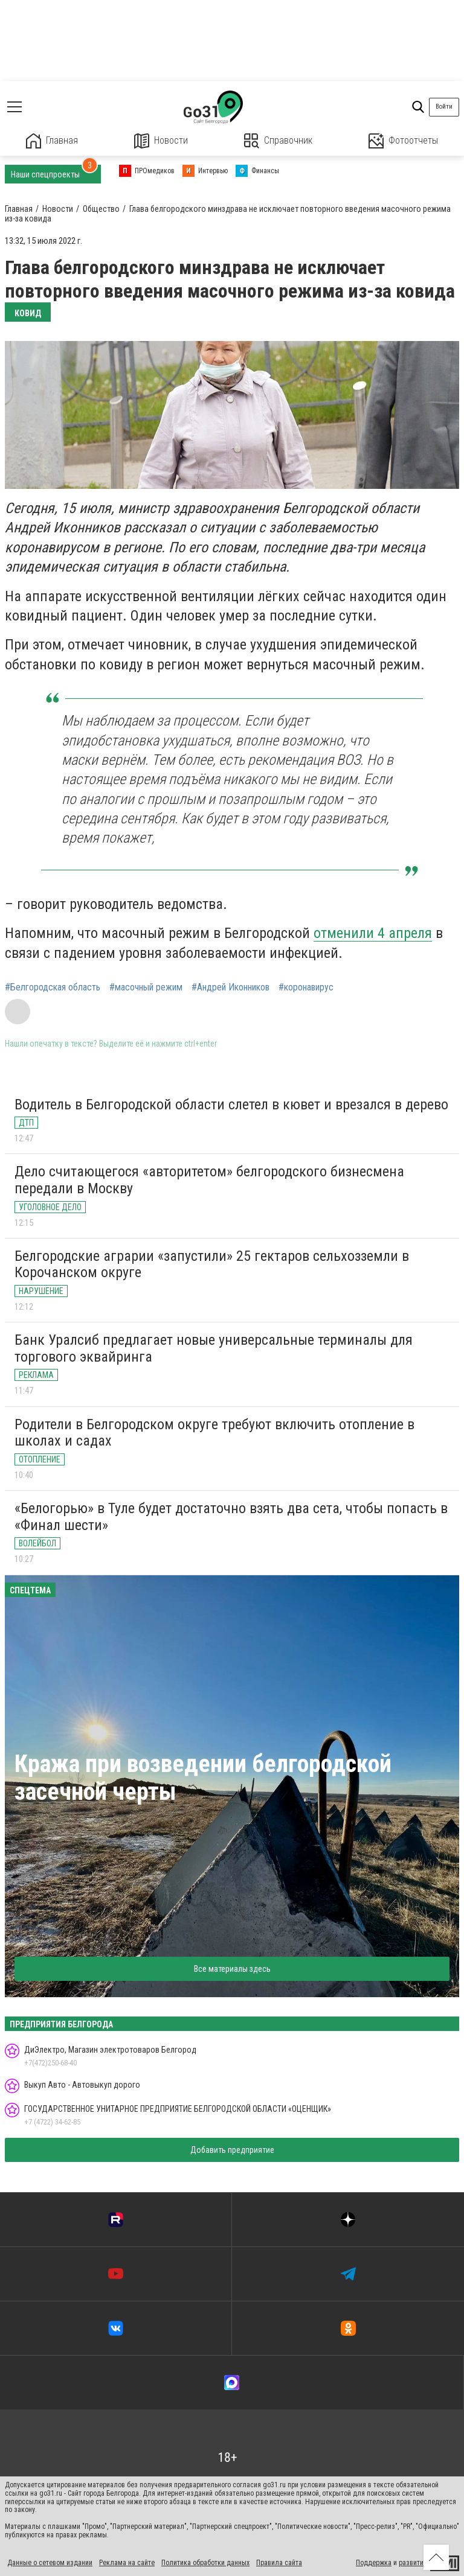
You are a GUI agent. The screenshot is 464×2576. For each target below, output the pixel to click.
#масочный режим (145, 987)
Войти (444, 106)
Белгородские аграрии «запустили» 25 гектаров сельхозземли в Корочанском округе (211, 1264)
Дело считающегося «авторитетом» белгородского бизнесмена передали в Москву (209, 1180)
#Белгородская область (52, 987)
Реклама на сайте (127, 2562)
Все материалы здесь (232, 1969)
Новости (161, 140)
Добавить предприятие (232, 2150)
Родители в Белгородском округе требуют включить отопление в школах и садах (214, 1433)
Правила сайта (279, 2562)
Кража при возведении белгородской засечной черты (203, 1778)
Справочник (278, 140)
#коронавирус (306, 987)
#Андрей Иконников (230, 987)
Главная (52, 140)
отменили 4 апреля (373, 933)
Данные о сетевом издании (49, 2562)
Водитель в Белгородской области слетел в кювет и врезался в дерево (231, 1104)
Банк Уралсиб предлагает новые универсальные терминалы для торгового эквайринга (213, 1348)
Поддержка (374, 2562)
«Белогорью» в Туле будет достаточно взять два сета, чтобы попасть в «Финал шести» (231, 1517)
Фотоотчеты (403, 140)
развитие (413, 2562)
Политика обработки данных (205, 2562)
